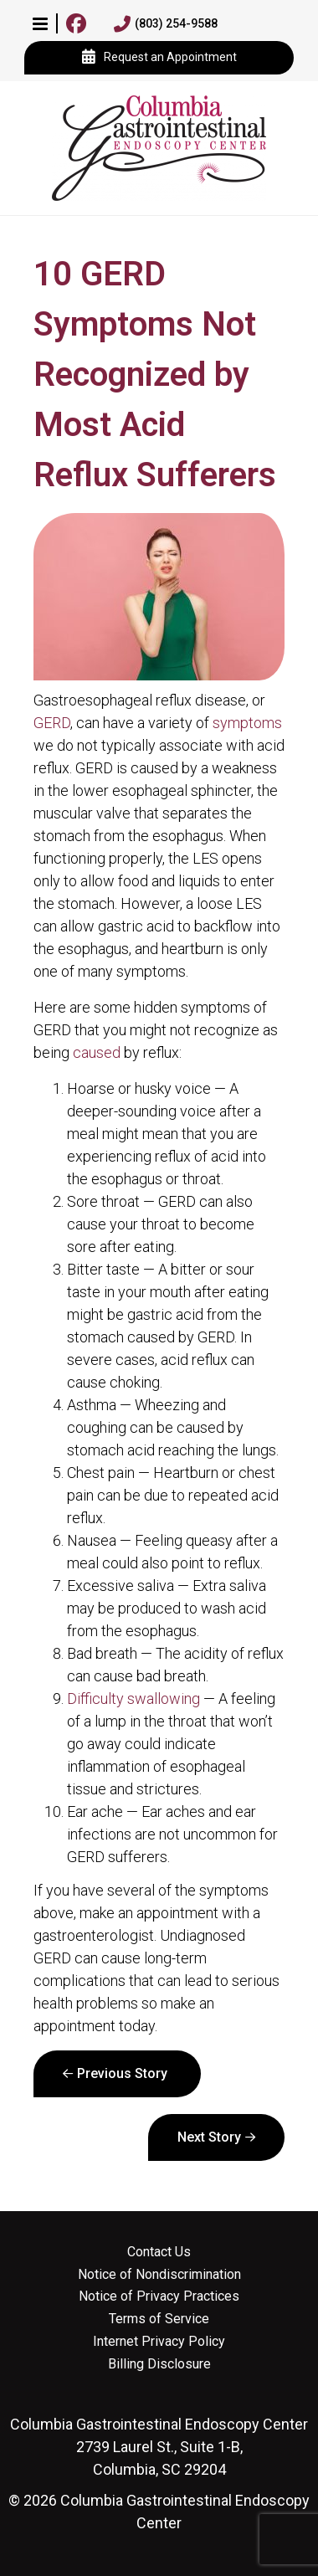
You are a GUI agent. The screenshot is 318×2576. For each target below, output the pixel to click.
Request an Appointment (159, 57)
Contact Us (159, 2252)
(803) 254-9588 (166, 24)
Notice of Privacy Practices (159, 2296)
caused (97, 1052)
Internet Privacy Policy (159, 2341)
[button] (40, 23)
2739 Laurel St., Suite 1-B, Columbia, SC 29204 (159, 2446)
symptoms (247, 722)
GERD (51, 722)
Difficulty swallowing (133, 1698)
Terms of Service (159, 2319)
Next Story (209, 2137)
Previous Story (122, 2073)
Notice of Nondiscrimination (159, 2274)
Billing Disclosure (159, 2364)
